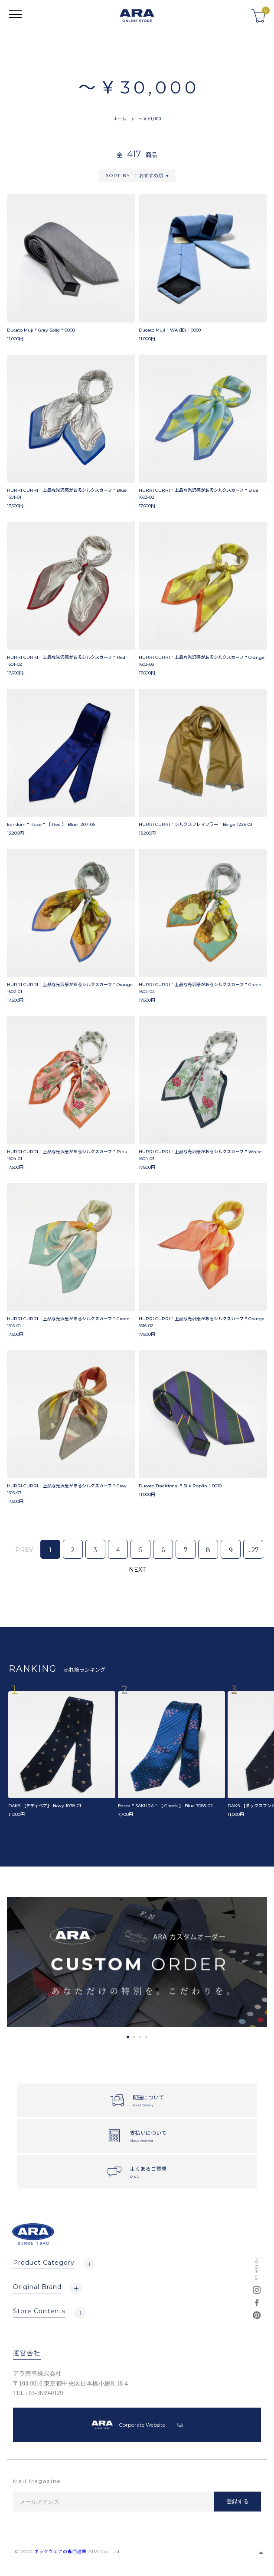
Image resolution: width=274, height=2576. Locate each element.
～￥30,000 (149, 118)
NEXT (137, 1569)
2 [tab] (134, 2037)
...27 (253, 1550)
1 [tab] (128, 2037)
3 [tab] (140, 2037)
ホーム (119, 118)
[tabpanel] (137, 1962)
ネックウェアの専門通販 (60, 2551)
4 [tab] (146, 2037)
